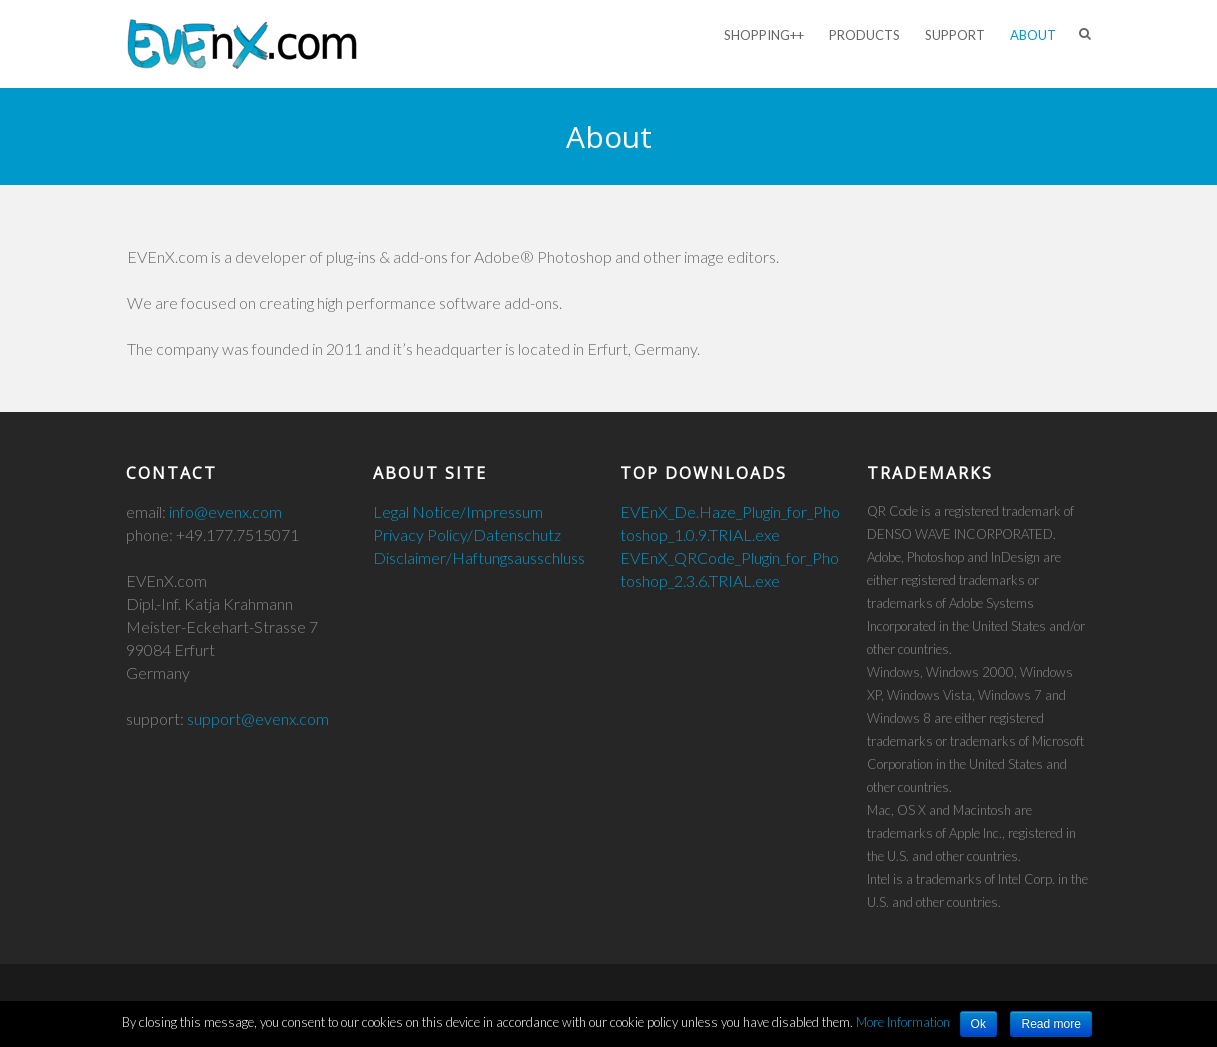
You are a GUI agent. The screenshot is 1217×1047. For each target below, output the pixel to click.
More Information (903, 1022)
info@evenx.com (225, 511)
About (1033, 35)
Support (955, 35)
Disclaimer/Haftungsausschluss (479, 557)
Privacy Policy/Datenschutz (467, 534)
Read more (1050, 1024)
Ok (978, 1024)
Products (864, 35)
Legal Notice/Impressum (458, 511)
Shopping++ (764, 35)
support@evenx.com (258, 718)
